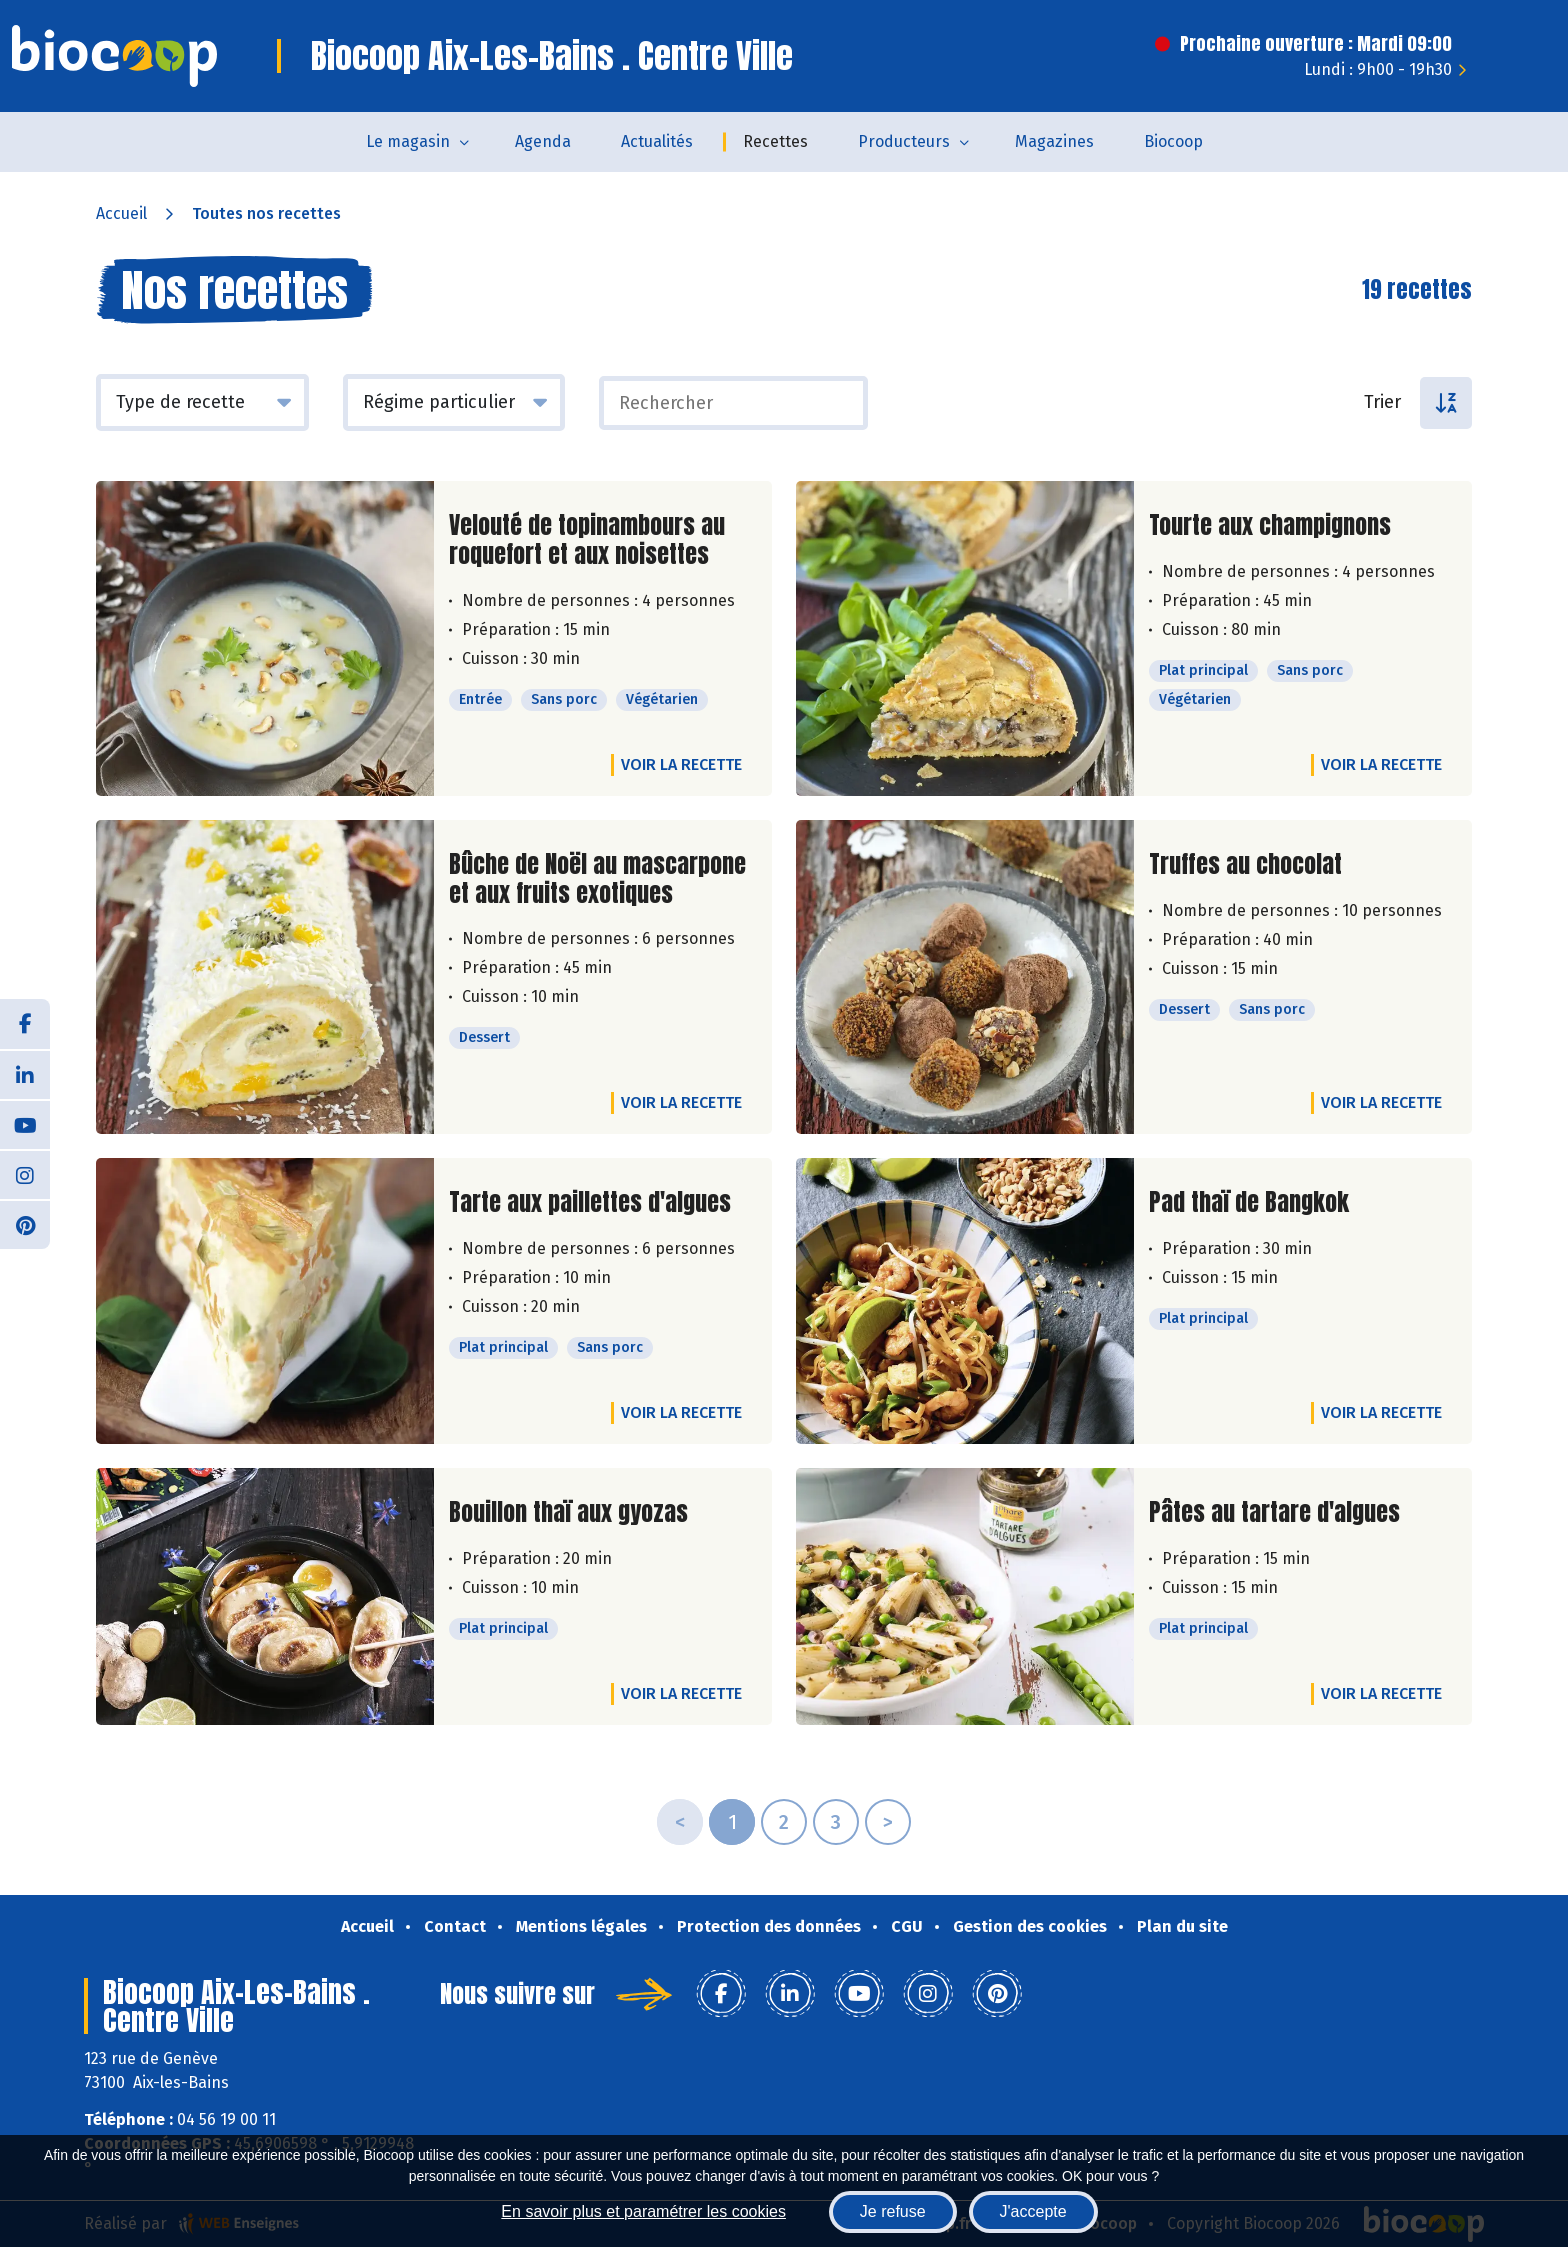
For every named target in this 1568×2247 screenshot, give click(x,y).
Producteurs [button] (904, 141)
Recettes (775, 141)
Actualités (657, 141)
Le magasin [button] (408, 141)
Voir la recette (681, 764)
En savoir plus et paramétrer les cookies (643, 2211)
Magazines (1054, 141)
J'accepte (1033, 2211)
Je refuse (893, 2211)
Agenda (543, 141)
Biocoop (1173, 141)
